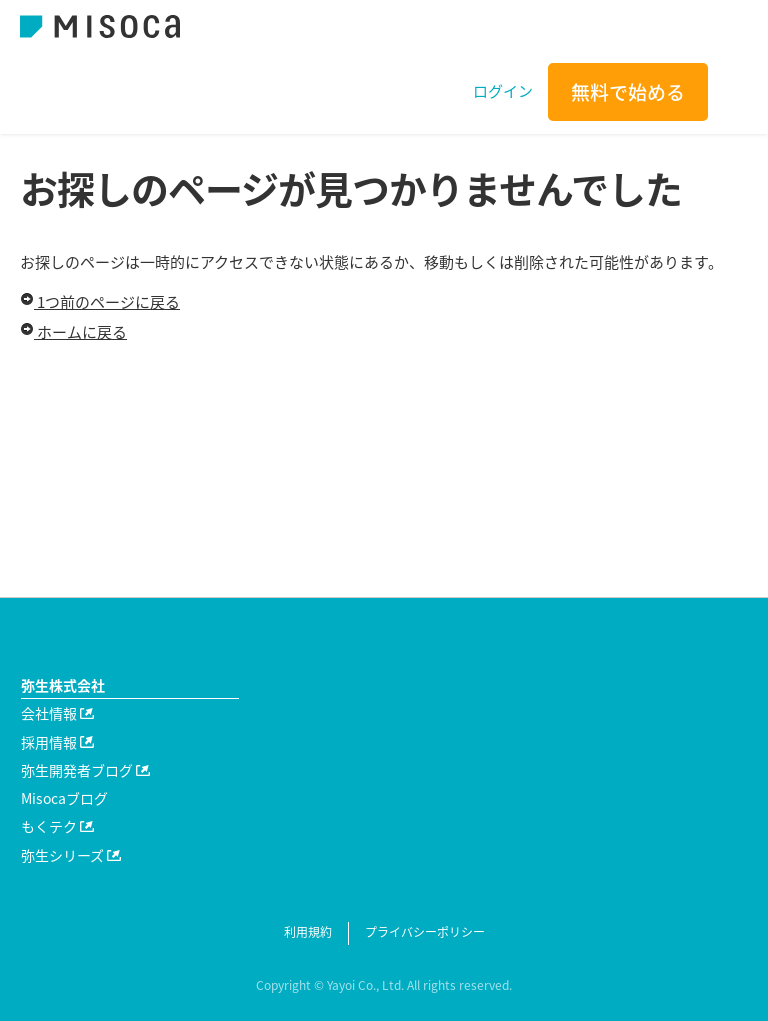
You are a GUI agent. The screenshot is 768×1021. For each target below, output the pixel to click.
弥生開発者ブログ (85, 770)
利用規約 (308, 932)
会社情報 (57, 713)
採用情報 (57, 742)
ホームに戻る (73, 332)
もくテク (57, 826)
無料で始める (628, 92)
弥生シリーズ (71, 855)
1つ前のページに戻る (100, 302)
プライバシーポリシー (425, 932)
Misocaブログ (64, 798)
